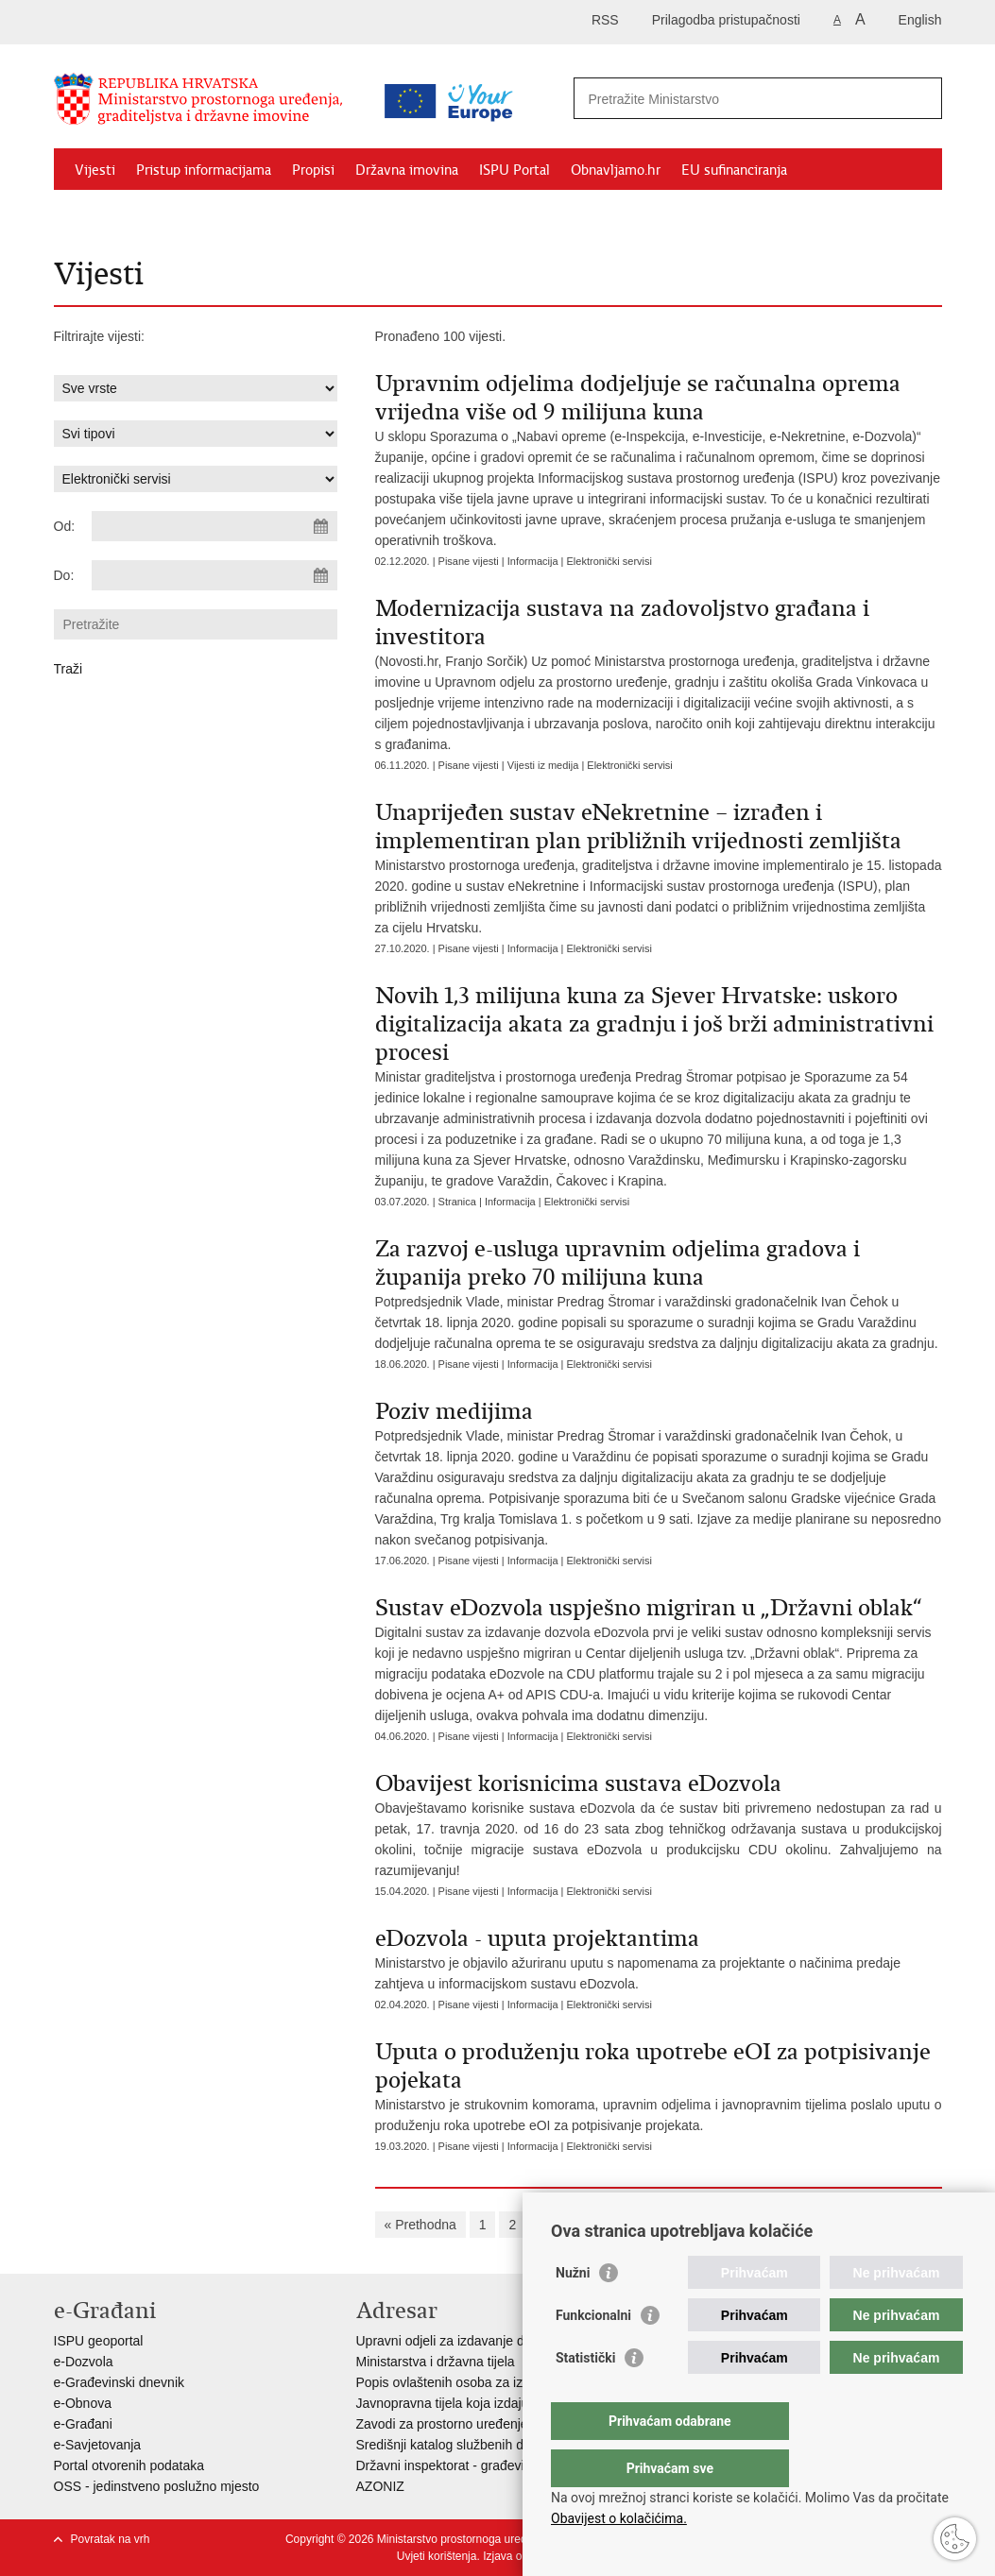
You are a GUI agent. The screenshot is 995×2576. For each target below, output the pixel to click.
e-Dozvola (83, 2361)
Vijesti (95, 170)
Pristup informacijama (203, 170)
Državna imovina (406, 170)
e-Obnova (83, 2403)
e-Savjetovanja (98, 2444)
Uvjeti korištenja (437, 2556)
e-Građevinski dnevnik (119, 2382)
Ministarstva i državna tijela (435, 2361)
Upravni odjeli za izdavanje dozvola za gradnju (492, 2340)
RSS (605, 19)
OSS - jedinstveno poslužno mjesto (157, 2486)
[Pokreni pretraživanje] (920, 98)
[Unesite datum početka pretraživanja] (214, 526)
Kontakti (258, 213)
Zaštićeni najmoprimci (143, 213)
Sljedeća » (816, 2224)
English (920, 19)
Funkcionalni (593, 2353)
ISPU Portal (514, 170)
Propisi (313, 170)
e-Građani (83, 2423)
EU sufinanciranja (734, 170)
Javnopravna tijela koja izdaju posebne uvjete (489, 2403)
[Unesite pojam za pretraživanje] (737, 98)
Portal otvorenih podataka (129, 2465)
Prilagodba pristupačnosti (726, 19)
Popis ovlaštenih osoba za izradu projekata (482, 2382)
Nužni (573, 2310)
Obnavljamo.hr (615, 170)
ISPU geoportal (99, 2340)
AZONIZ (380, 2486)
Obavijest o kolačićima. (619, 2518)
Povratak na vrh (110, 2539)
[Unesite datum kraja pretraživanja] (214, 575)
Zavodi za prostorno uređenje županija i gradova (498, 2423)
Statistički (585, 2395)
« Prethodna (420, 2224)
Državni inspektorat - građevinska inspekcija (485, 2465)
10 (755, 2224)
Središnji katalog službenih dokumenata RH (484, 2444)
